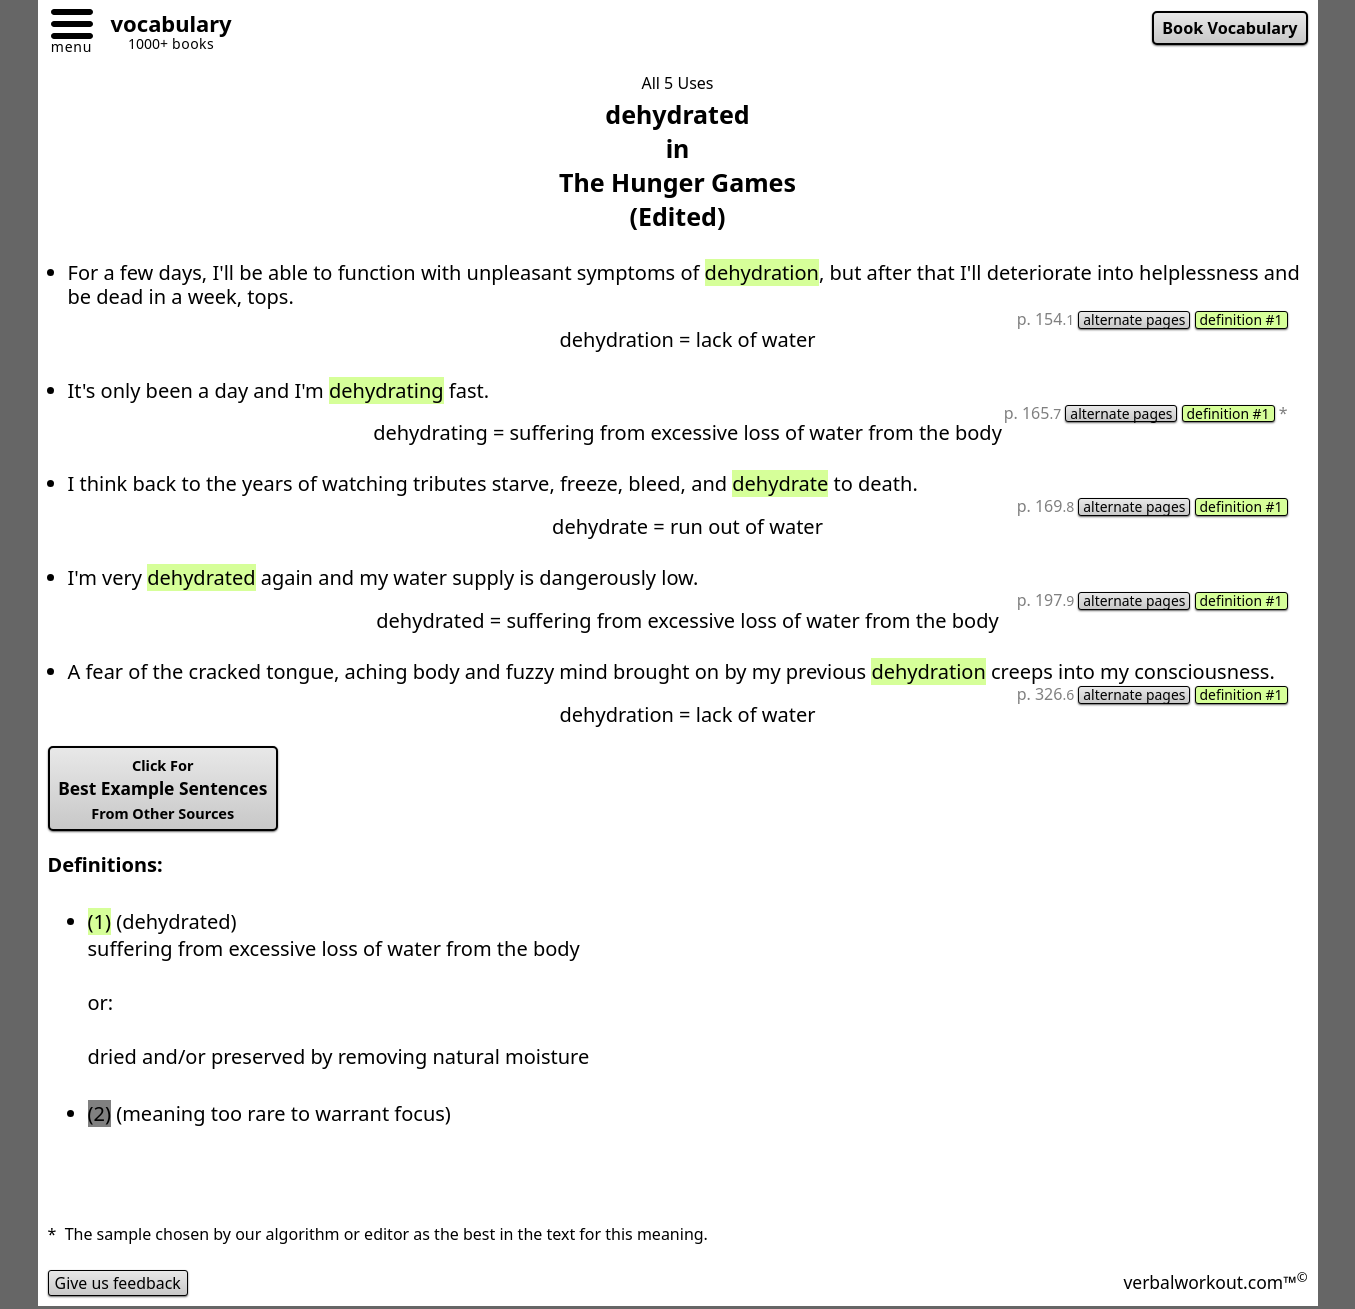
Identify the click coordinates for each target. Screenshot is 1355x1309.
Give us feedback (119, 1283)
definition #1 (1241, 320)
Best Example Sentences (163, 790)
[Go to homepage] (164, 26)
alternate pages (1133, 320)
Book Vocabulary (1229, 28)
